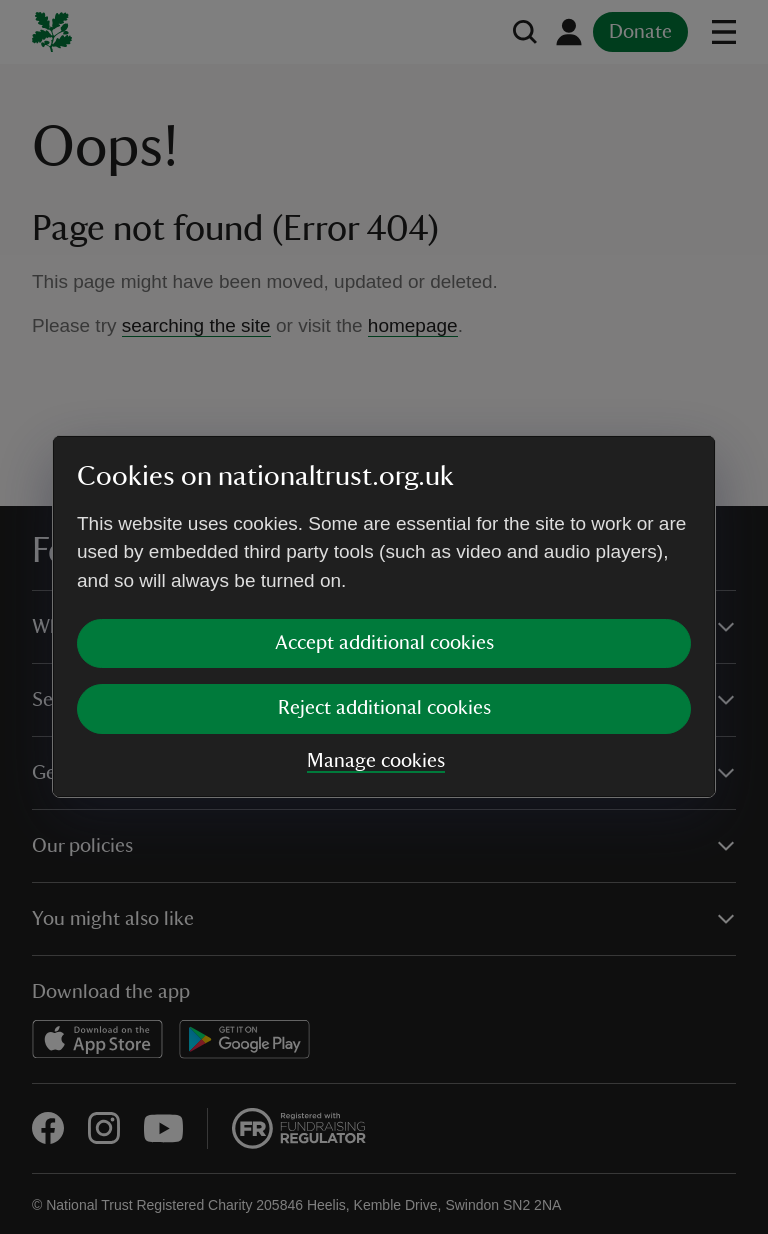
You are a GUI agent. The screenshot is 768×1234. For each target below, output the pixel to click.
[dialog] (384, 616)
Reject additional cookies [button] (384, 708)
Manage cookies (376, 761)
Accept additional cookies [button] (384, 643)
